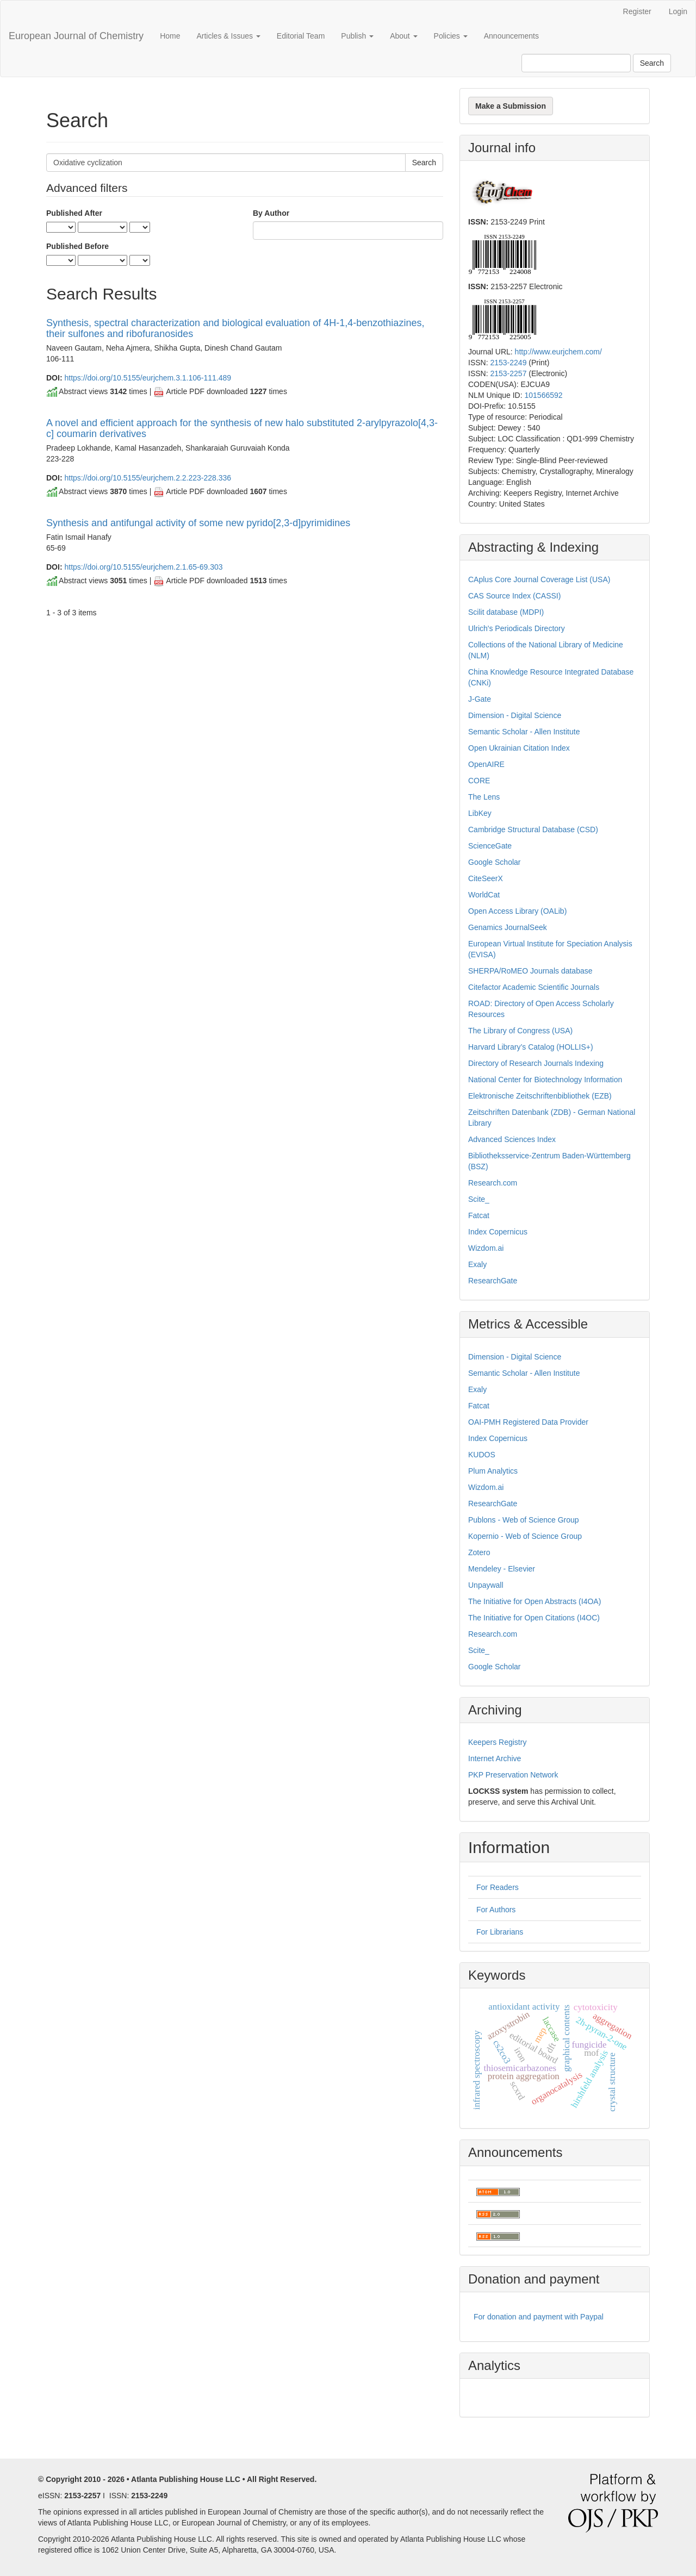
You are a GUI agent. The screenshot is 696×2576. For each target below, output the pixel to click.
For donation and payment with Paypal (539, 2316)
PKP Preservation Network (513, 1774)
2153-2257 (508, 373)
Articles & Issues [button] (228, 36)
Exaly (477, 1264)
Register (637, 11)
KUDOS (481, 1454)
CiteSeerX (485, 878)
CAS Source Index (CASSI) (514, 595)
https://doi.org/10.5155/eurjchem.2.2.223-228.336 (147, 477)
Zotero (479, 1552)
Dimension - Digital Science (514, 715)
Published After (74, 213)
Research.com (492, 1182)
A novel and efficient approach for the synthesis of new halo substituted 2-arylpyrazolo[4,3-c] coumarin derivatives (242, 428)
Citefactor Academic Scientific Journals (533, 987)
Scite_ (478, 1199)
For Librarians (499, 1932)
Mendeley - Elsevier (501, 1568)
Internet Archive (494, 1758)
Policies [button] (451, 36)
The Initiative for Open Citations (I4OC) (534, 1617)
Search (652, 63)
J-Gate (479, 699)
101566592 (543, 395)
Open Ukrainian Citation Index (519, 748)
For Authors (495, 1909)
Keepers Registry (497, 1742)
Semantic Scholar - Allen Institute (524, 731)
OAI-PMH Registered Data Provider (528, 1422)
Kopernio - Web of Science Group (525, 1536)
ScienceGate (490, 845)
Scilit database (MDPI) (506, 612)
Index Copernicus (497, 1231)
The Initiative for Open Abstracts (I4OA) (534, 1601)
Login (678, 11)
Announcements (511, 36)
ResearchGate (492, 1280)
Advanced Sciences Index (512, 1139)
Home (170, 36)
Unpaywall (486, 1585)
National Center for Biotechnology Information (545, 1079)
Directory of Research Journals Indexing (536, 1063)
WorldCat (484, 894)
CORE (479, 780)
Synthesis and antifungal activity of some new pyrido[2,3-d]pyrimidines (198, 522)
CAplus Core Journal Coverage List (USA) (539, 579)
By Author (271, 213)
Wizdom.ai (486, 1248)
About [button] (403, 36)
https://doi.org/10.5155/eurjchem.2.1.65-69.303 (143, 567)
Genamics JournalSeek (507, 927)
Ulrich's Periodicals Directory (516, 628)
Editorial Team (301, 36)
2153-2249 (508, 362)
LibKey (480, 813)
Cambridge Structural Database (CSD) (533, 829)
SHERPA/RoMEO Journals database (530, 970)
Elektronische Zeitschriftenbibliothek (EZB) (540, 1095)
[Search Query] (576, 63)
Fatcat (478, 1215)
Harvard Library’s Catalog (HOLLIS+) (530, 1047)
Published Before (77, 246)
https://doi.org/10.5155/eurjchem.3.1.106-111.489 (147, 377)
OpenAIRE (486, 764)
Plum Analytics (493, 1471)
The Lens (484, 797)
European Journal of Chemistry (76, 35)
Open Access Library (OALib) (517, 911)
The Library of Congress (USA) (520, 1030)
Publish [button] (357, 36)
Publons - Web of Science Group (523, 1519)
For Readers (497, 1887)
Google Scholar (494, 862)
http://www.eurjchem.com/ (558, 351)
